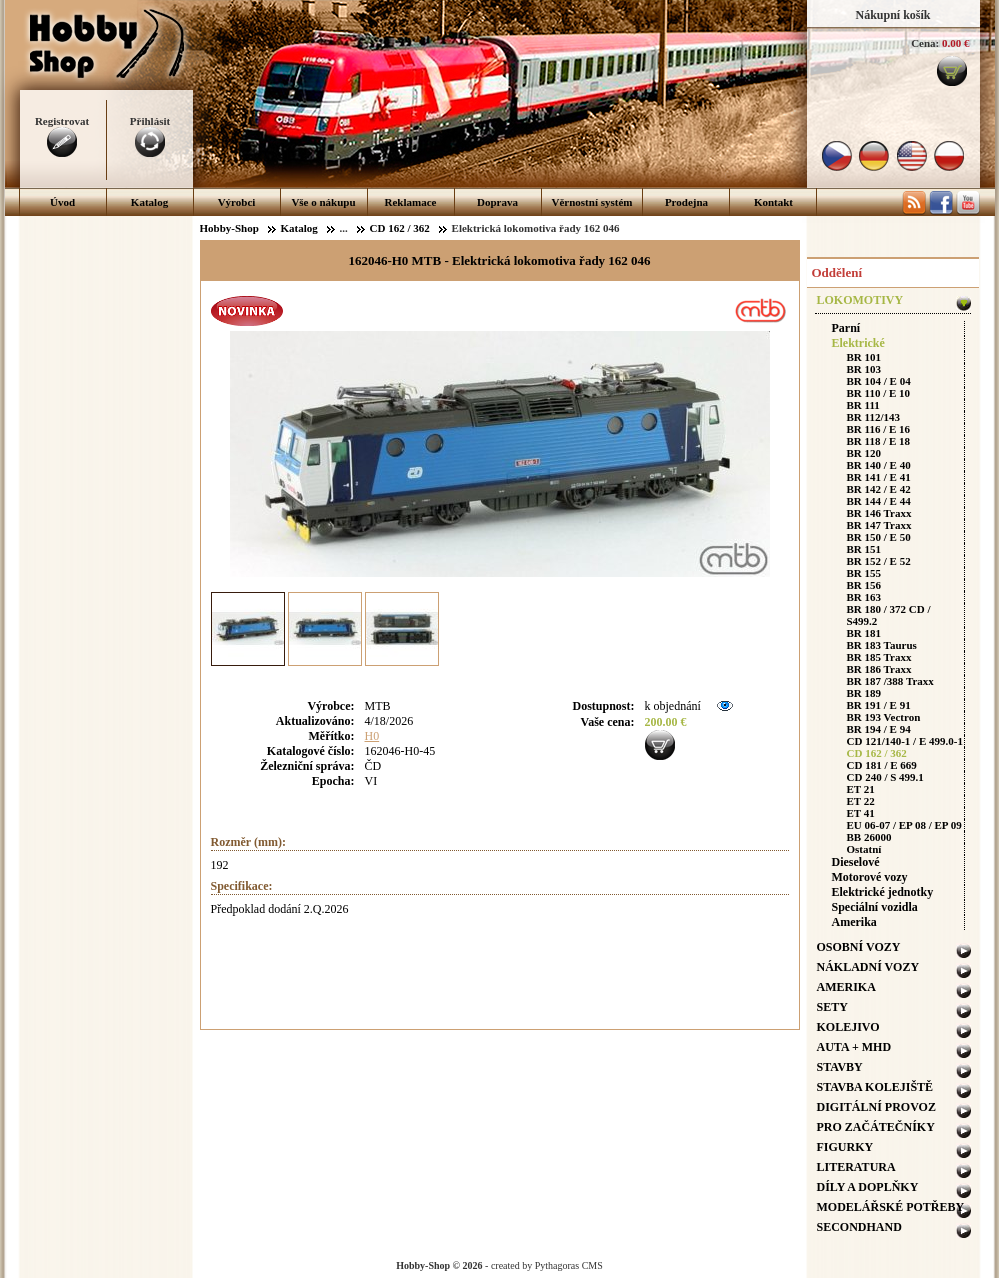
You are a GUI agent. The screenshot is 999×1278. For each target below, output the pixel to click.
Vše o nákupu (323, 202)
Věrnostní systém (592, 202)
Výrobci (237, 202)
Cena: (925, 43)
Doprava (497, 202)
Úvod (62, 202)
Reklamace (411, 202)
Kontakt (773, 202)
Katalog (149, 202)
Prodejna (686, 202)
